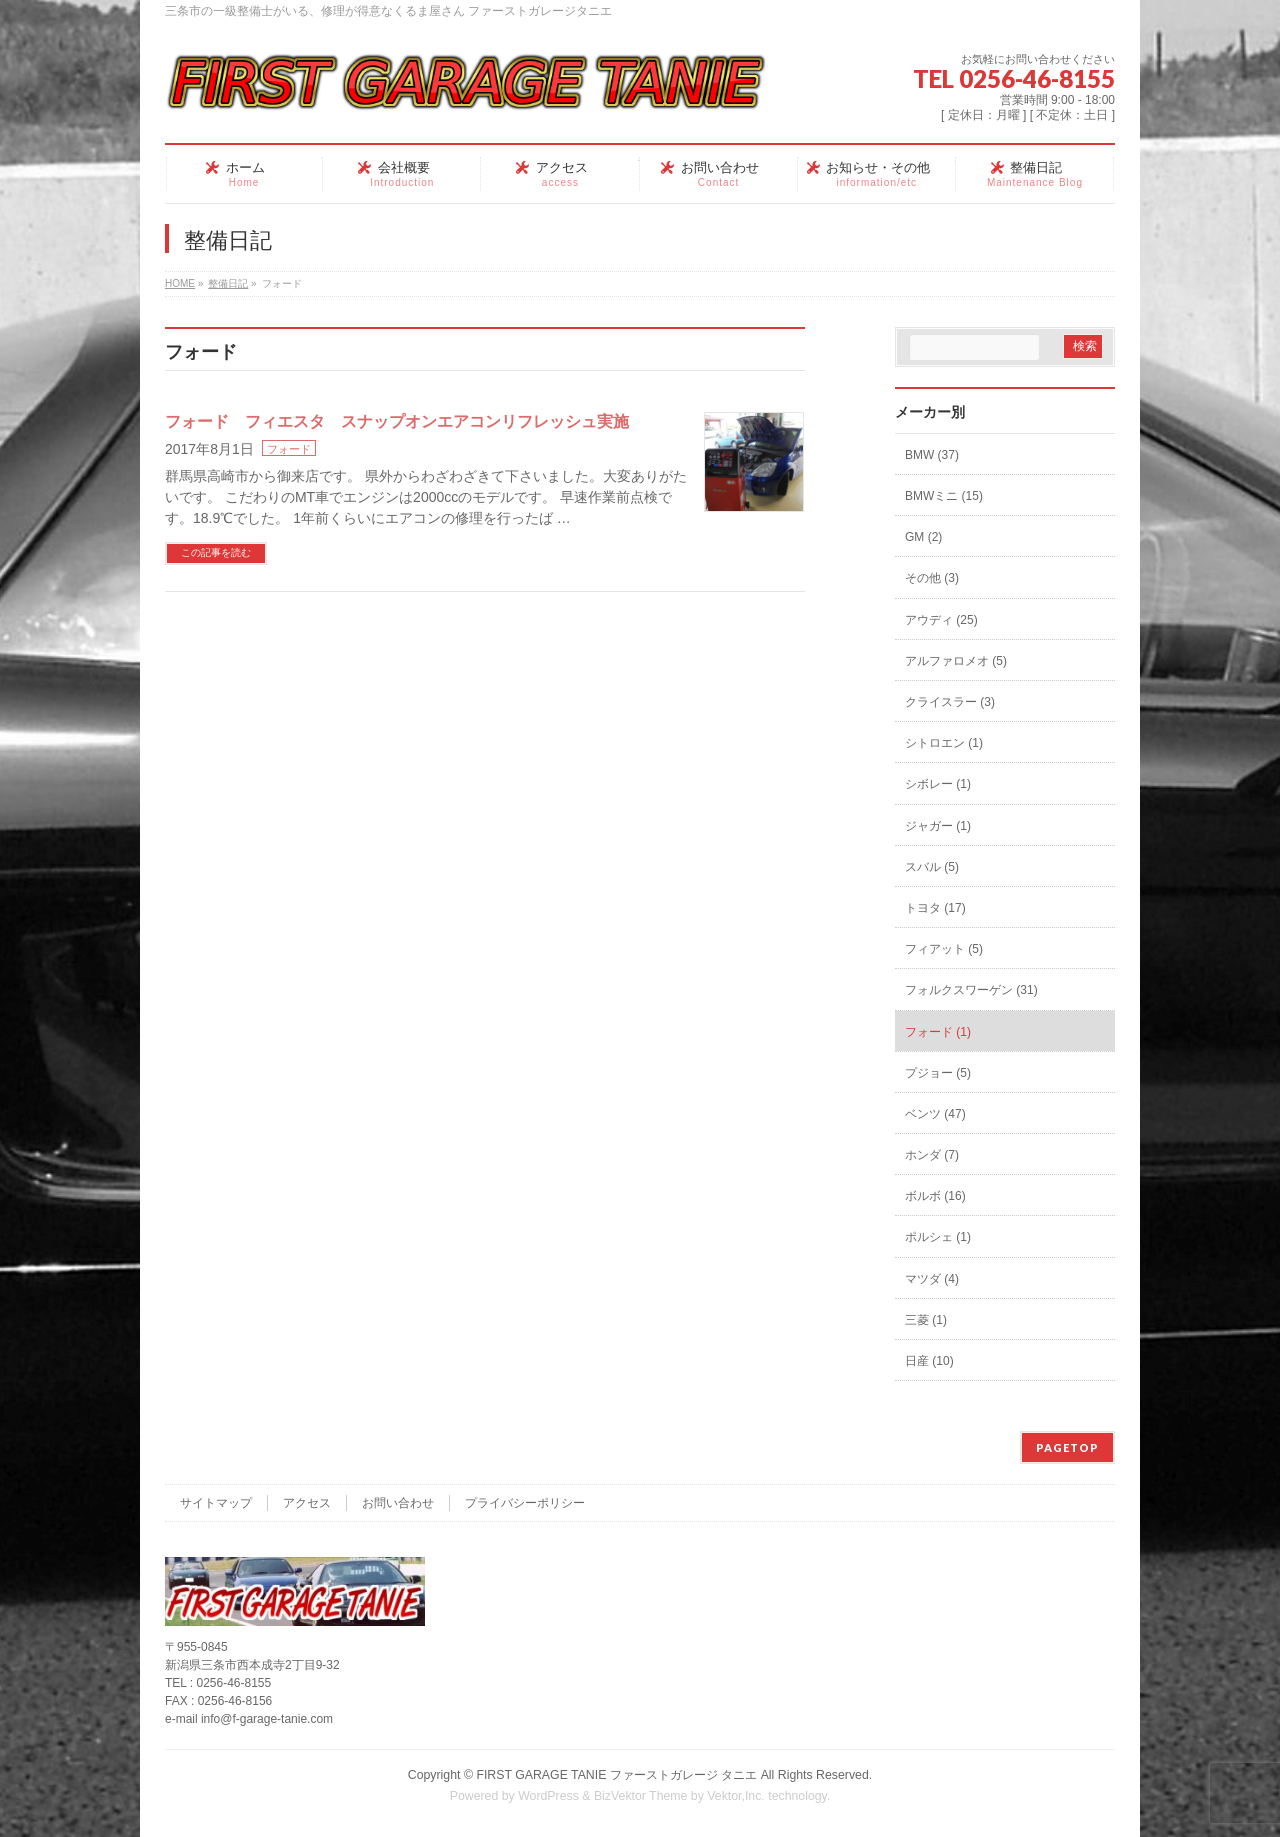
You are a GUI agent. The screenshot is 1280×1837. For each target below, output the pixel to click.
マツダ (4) (932, 1279)
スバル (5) (932, 867)
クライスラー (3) (950, 702)
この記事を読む (216, 552)
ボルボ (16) (935, 1196)
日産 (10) (929, 1361)
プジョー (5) (938, 1073)
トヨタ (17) (935, 908)
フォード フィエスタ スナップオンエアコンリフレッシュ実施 (397, 421)
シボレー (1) (938, 784)
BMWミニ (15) (944, 496)
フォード (289, 449)
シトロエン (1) (944, 743)
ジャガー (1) (938, 826)
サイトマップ (216, 1503)
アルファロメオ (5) (956, 661)
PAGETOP (1067, 1447)
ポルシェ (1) (938, 1237)
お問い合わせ (398, 1503)
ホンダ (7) (932, 1155)
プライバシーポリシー (525, 1503)
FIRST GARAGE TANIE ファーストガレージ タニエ (616, 1775)
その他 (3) (932, 578)
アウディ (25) (941, 620)
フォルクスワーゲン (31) (971, 990)
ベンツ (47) (935, 1114)
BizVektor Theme (641, 1796)
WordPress (548, 1796)
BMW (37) (932, 455)
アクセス (307, 1503)
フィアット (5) (944, 949)
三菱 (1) (926, 1320)
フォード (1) (938, 1032)
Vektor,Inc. (736, 1796)
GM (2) (923, 537)
